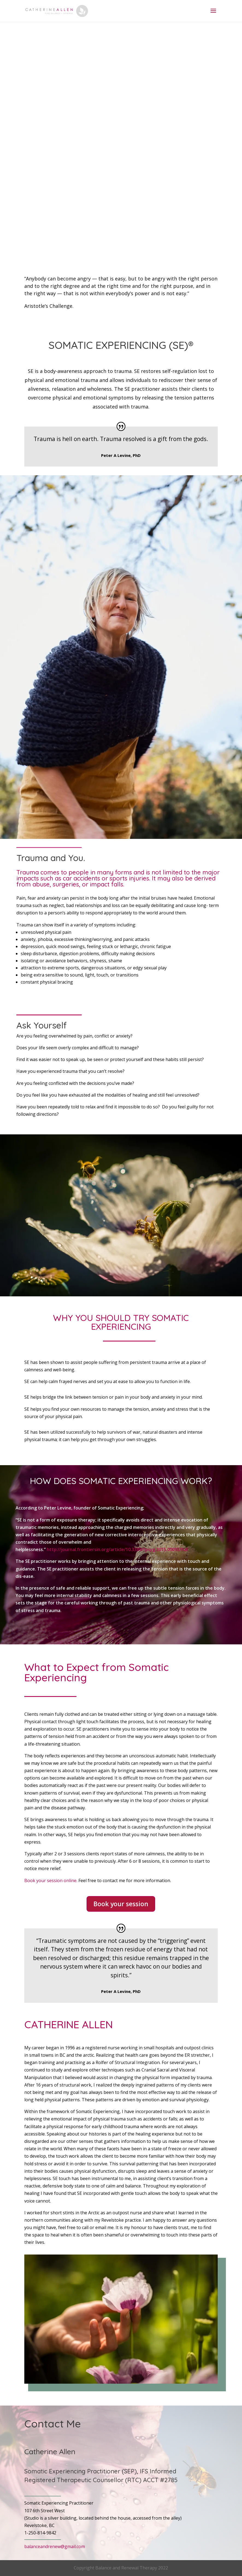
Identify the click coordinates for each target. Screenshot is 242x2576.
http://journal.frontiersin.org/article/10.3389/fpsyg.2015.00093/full (117, 1549)
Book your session (120, 1903)
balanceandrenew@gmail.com (54, 2546)
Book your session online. (50, 1880)
